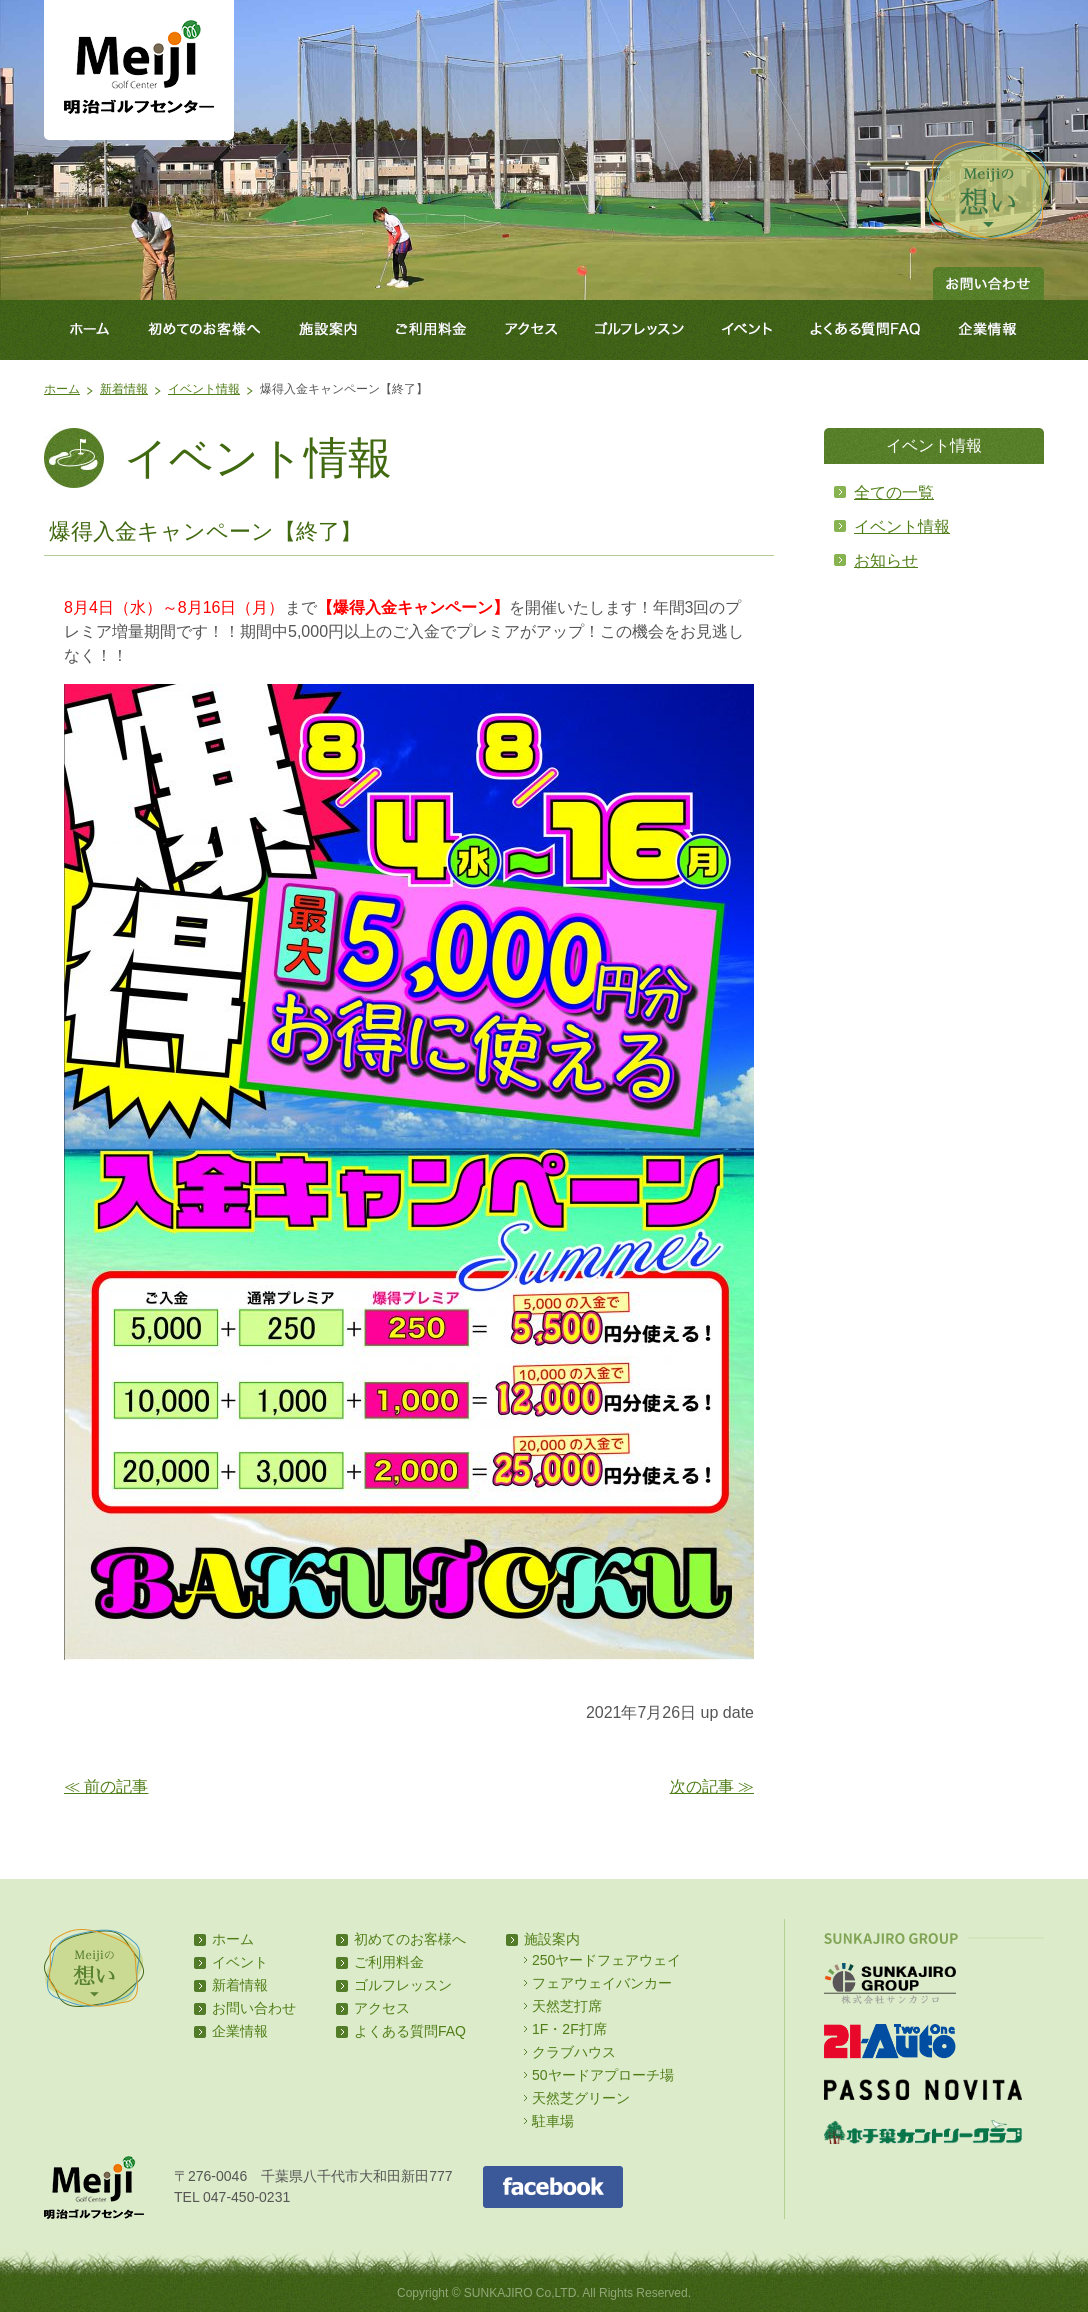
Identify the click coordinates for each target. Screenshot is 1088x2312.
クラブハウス (574, 2052)
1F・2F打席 (569, 2029)
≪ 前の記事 (106, 1786)
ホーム (86, 330)
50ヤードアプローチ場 (603, 2075)
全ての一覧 (894, 492)
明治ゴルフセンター (139, 70)
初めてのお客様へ (203, 330)
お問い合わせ (988, 283)
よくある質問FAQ (866, 330)
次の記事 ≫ (712, 1786)
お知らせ (886, 560)
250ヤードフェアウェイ (606, 1960)
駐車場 (553, 2121)
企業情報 (992, 330)
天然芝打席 (567, 2006)
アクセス (532, 330)
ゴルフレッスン (641, 330)
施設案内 (328, 330)
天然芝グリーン (581, 2098)
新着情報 (124, 389)
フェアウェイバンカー (602, 1983)
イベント (748, 330)
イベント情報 (204, 389)
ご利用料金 (432, 330)
